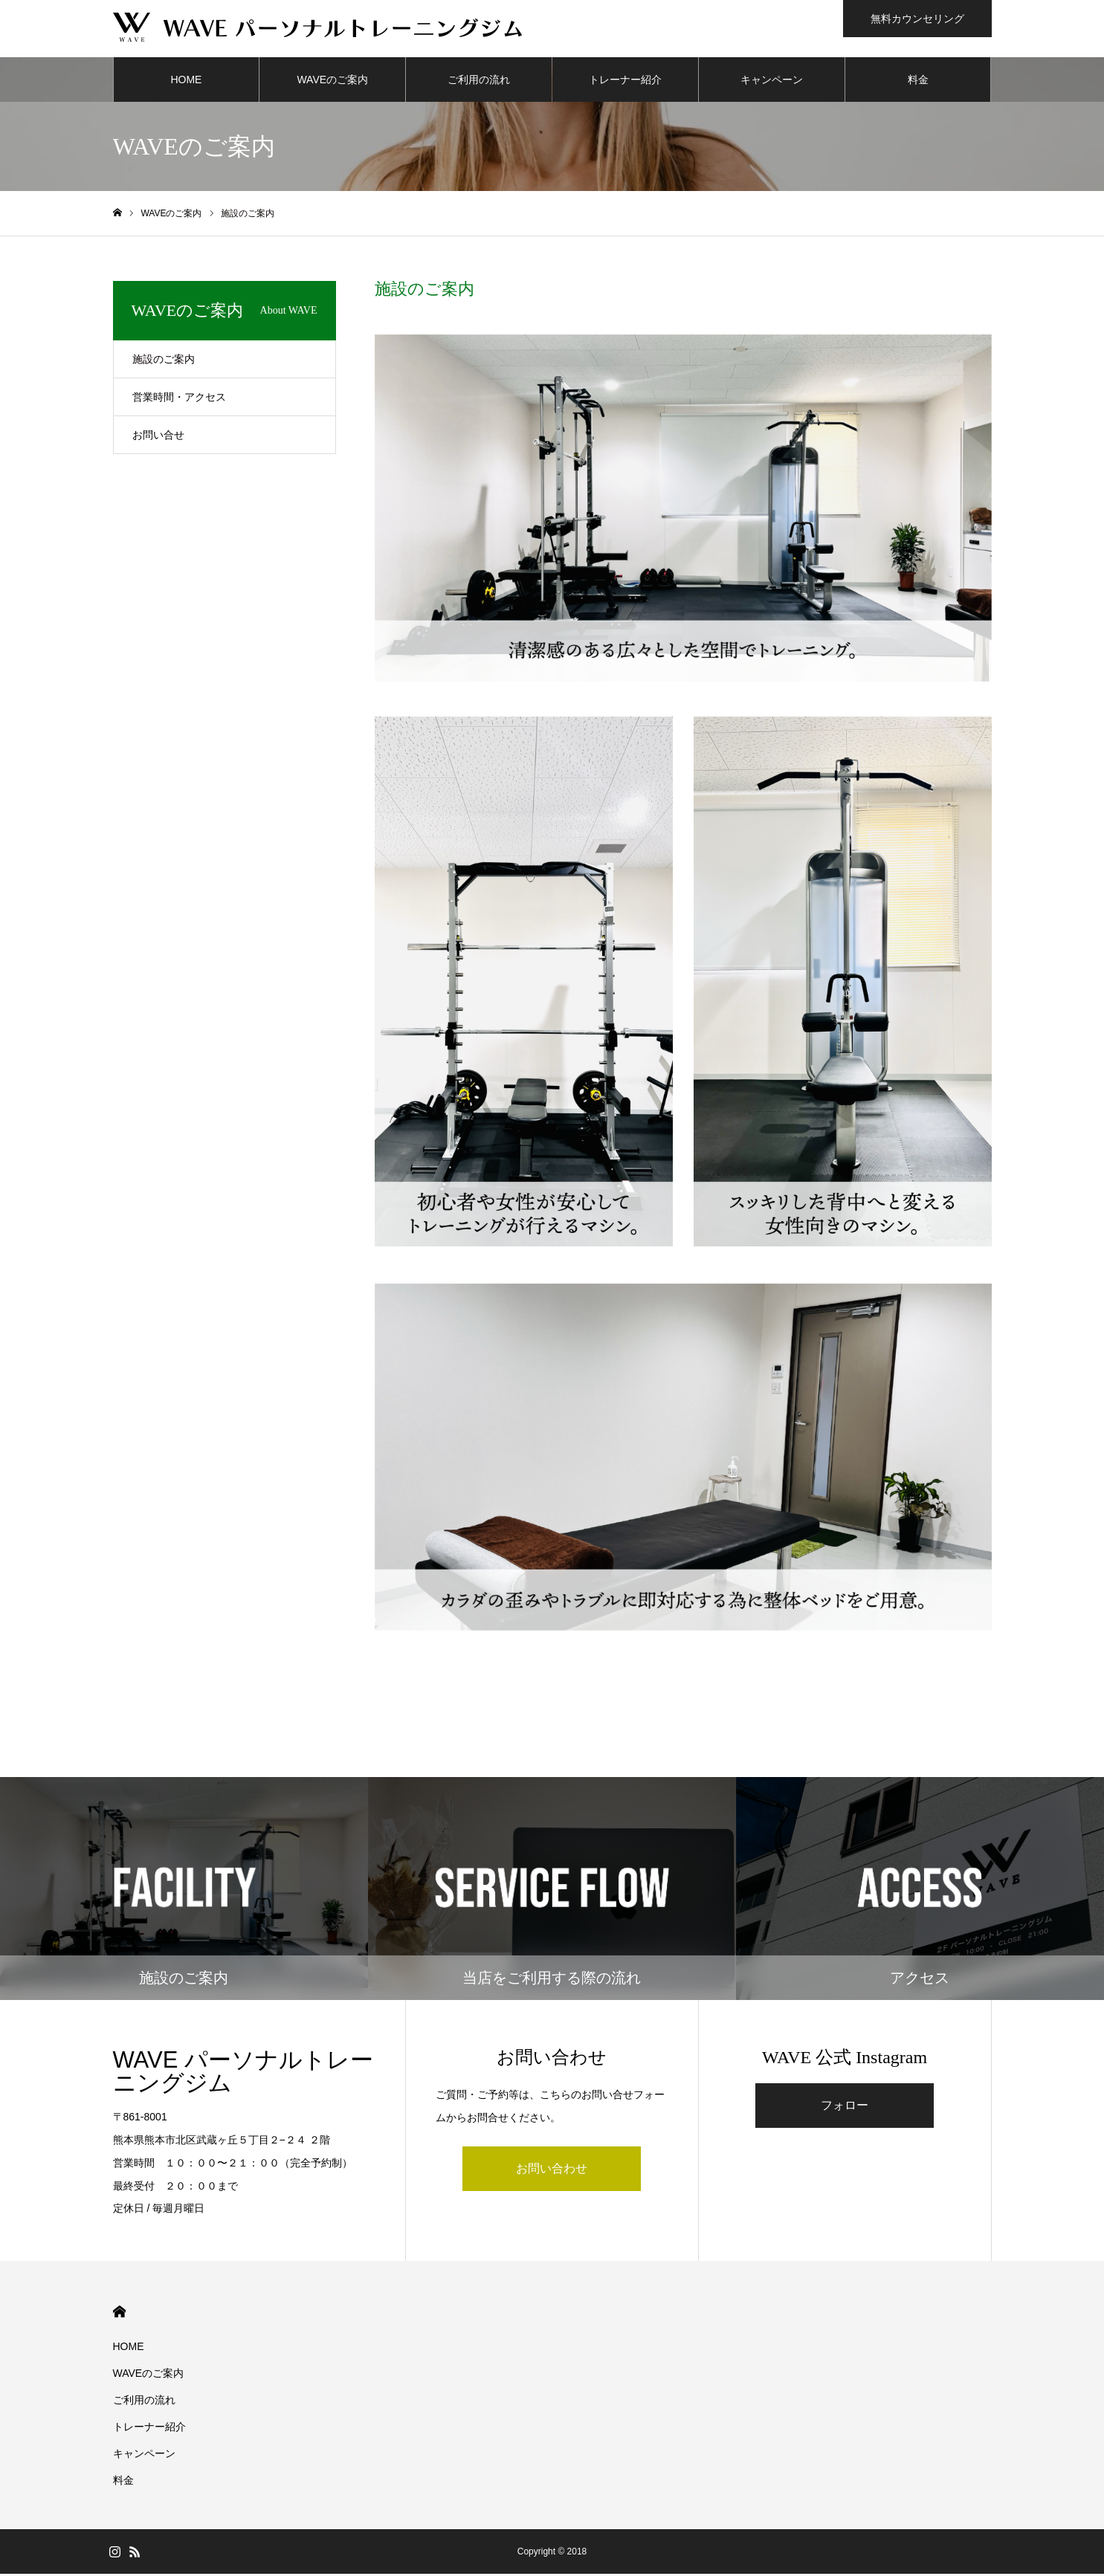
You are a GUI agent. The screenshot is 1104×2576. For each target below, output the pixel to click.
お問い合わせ (551, 2170)
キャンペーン (771, 82)
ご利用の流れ (479, 82)
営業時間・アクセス (179, 399)
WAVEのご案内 (332, 82)
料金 (918, 82)
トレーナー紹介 (625, 82)
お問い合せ (158, 437)
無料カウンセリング (917, 19)
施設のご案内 (163, 361)
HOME (185, 82)
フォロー (844, 2107)
